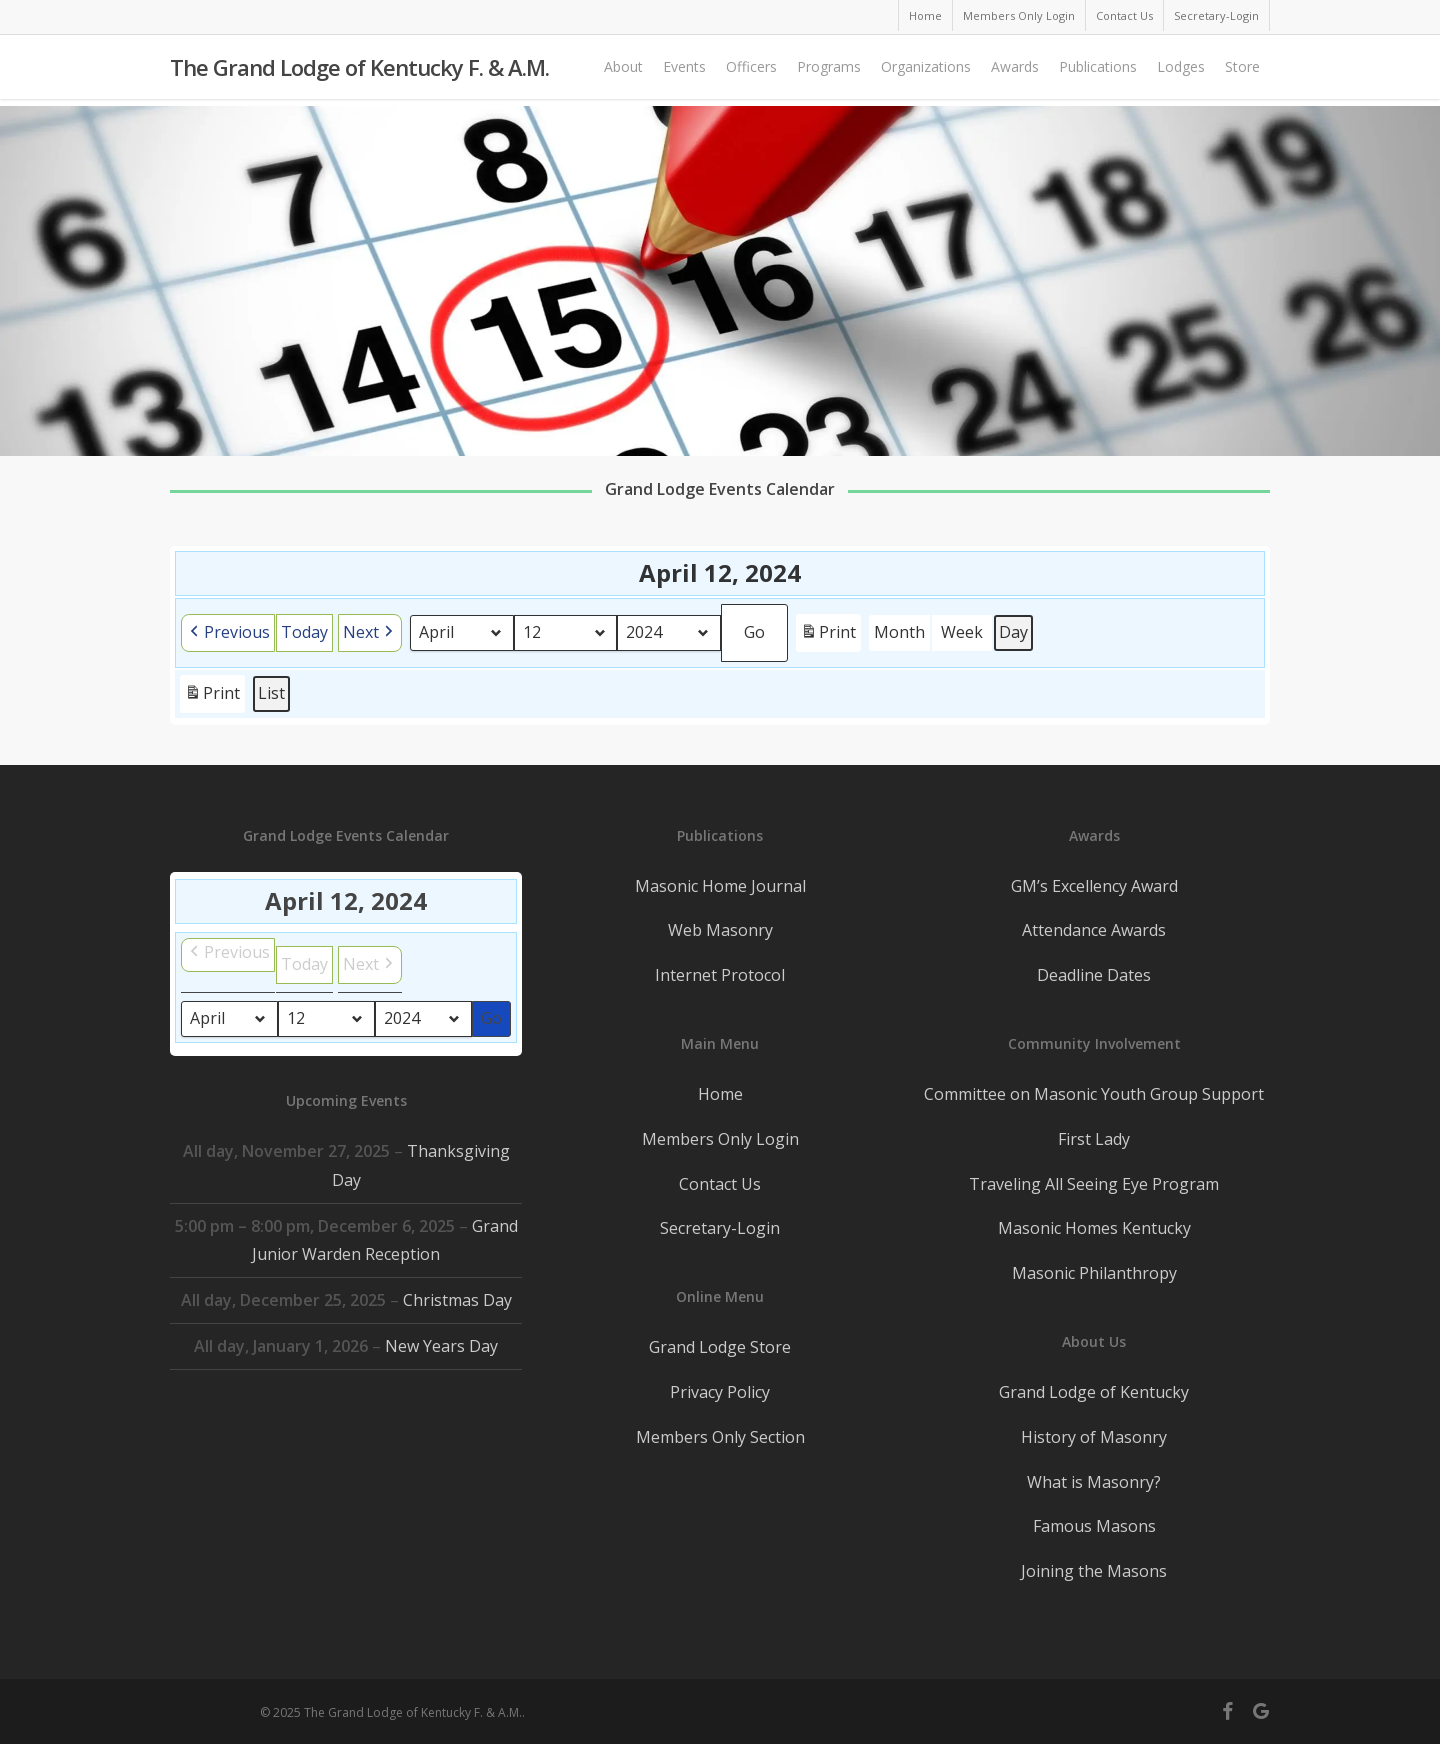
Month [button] (899, 632)
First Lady (1094, 1139)
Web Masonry (720, 930)
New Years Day (441, 1346)
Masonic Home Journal (720, 886)
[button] (228, 633)
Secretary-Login (720, 1228)
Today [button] (304, 632)
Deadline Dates (1094, 975)
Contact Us (720, 1184)
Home (720, 1094)
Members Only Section (720, 1437)
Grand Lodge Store (720, 1347)
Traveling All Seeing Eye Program (1094, 1184)
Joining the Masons (1094, 1571)
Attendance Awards (1094, 930)
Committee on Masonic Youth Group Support (1094, 1094)
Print (828, 635)
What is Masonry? (1094, 1482)
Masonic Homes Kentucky (1094, 1228)
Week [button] (962, 632)
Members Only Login (720, 1139)
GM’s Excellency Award (1094, 886)
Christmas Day (457, 1301)
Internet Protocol (720, 975)
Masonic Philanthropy (1094, 1273)
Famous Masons (1094, 1526)
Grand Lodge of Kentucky (1094, 1392)
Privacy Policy (720, 1392)
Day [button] (1013, 632)
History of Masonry (1094, 1437)
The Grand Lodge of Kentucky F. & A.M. (359, 71)
